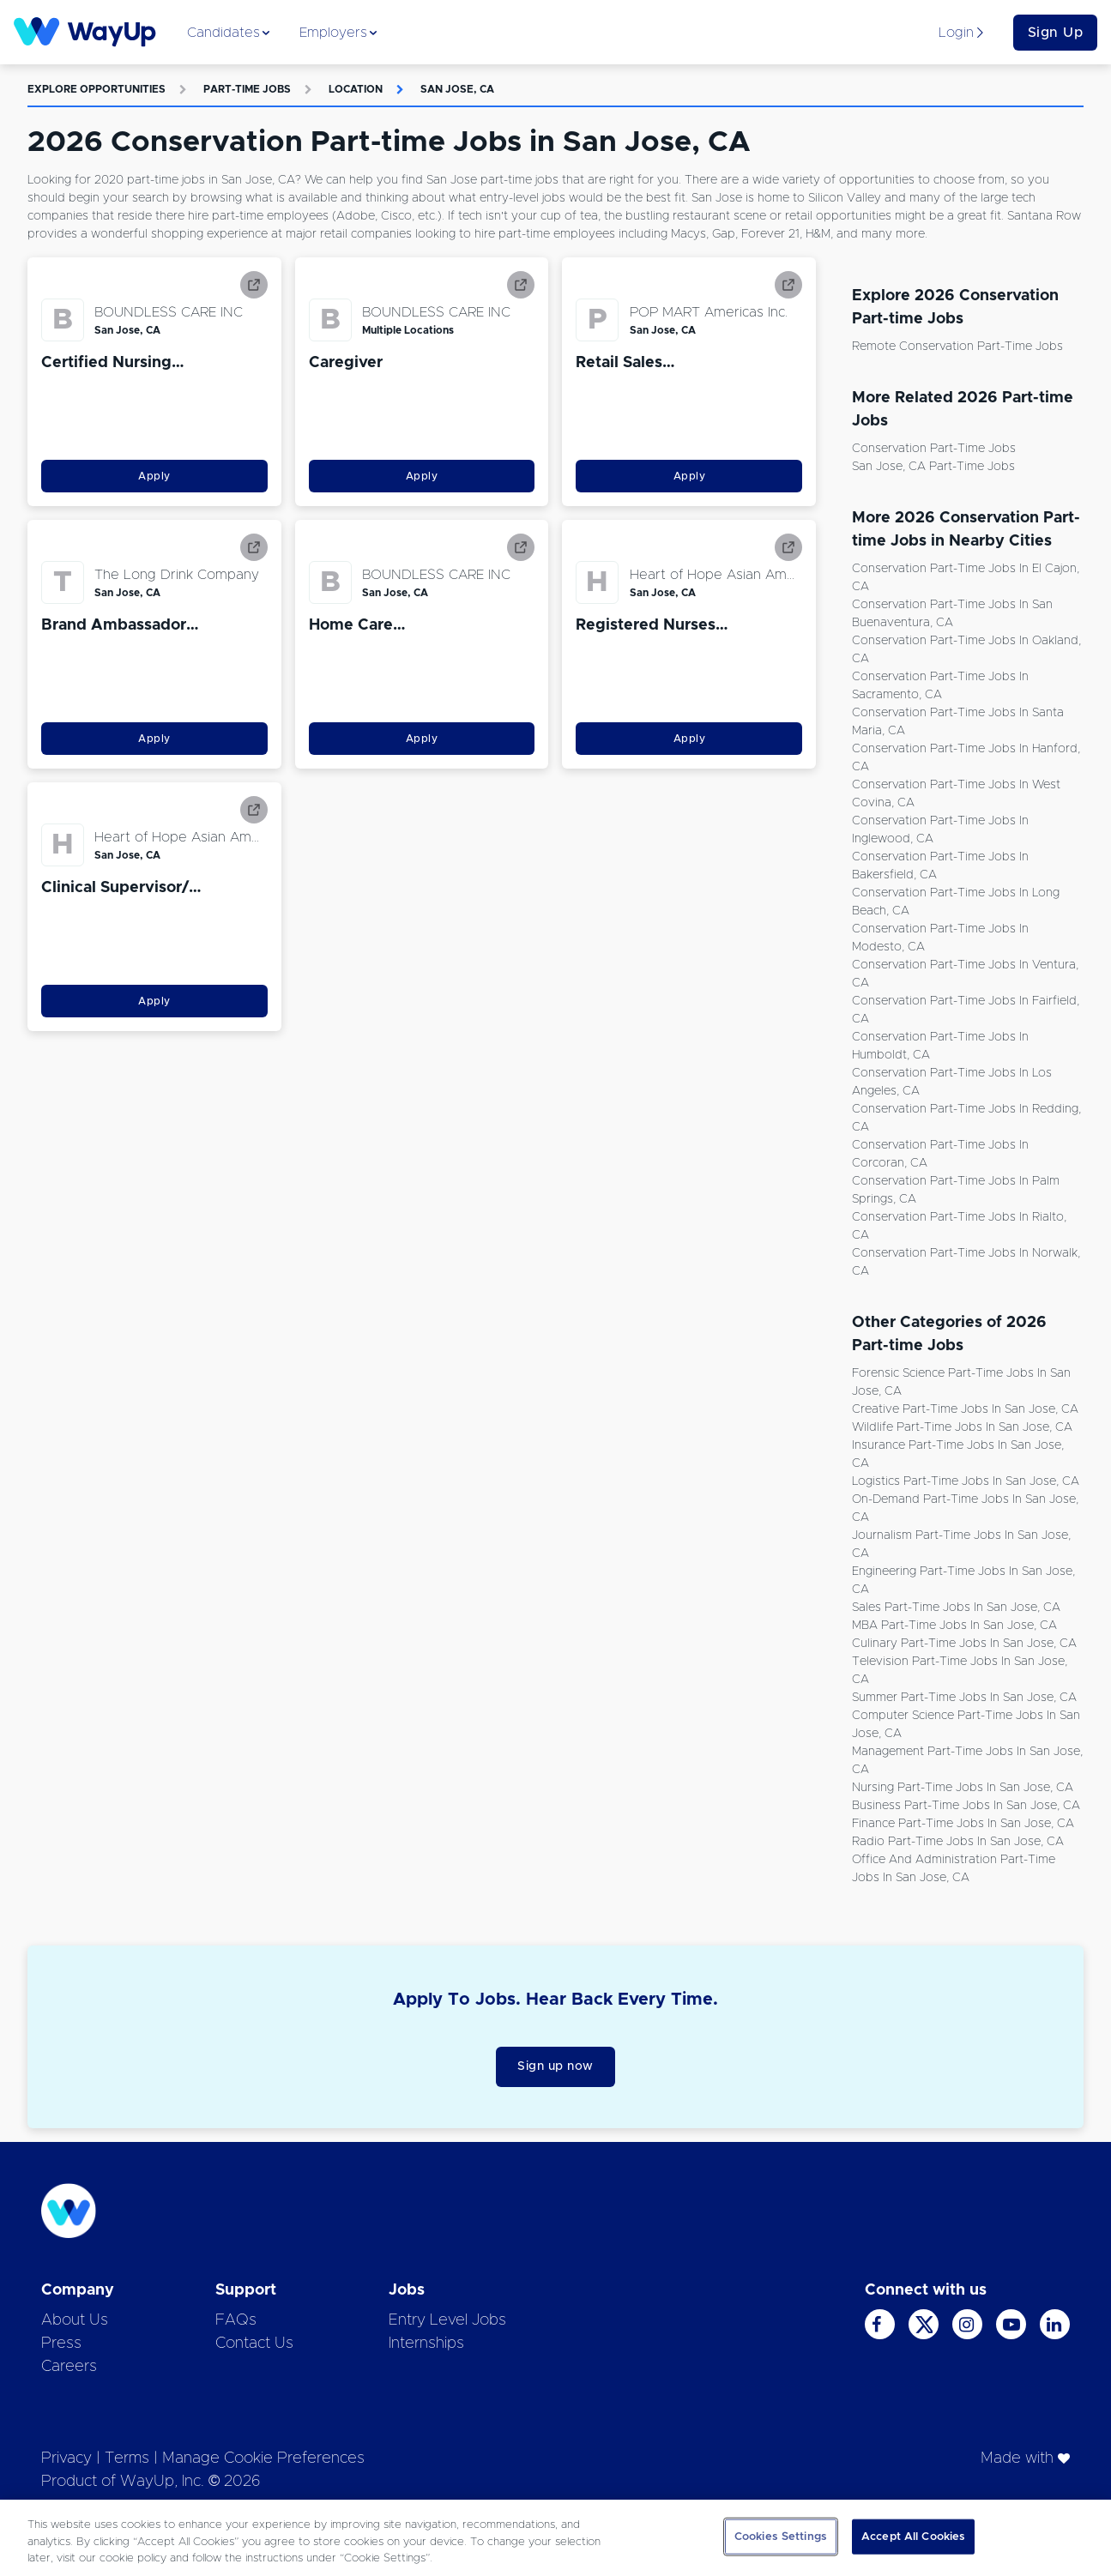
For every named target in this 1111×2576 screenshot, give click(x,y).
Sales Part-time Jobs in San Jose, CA (956, 1608)
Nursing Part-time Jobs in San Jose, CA (962, 1788)
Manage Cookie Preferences (263, 2458)
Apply (154, 476)
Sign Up (1056, 32)
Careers (69, 2366)
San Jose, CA (457, 89)
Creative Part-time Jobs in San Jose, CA (965, 1409)
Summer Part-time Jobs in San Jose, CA (964, 1698)
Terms (127, 2458)
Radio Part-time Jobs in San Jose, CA (958, 1842)
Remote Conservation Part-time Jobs (957, 347)
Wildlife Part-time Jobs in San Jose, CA (962, 1427)
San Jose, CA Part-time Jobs (933, 467)
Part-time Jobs (247, 89)
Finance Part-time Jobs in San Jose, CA (963, 1824)
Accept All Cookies (913, 2536)
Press (61, 2343)
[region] (555, 2538)
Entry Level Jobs (447, 2320)
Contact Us (254, 2343)
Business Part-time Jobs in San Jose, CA (966, 1806)
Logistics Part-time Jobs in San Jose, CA (965, 1481)
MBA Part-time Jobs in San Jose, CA (954, 1626)
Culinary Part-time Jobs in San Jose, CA (964, 1644)
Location (356, 89)
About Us (74, 2320)
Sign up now (555, 2066)
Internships (426, 2343)
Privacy (66, 2458)
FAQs (236, 2320)
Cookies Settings (780, 2536)
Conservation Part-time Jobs (934, 449)
